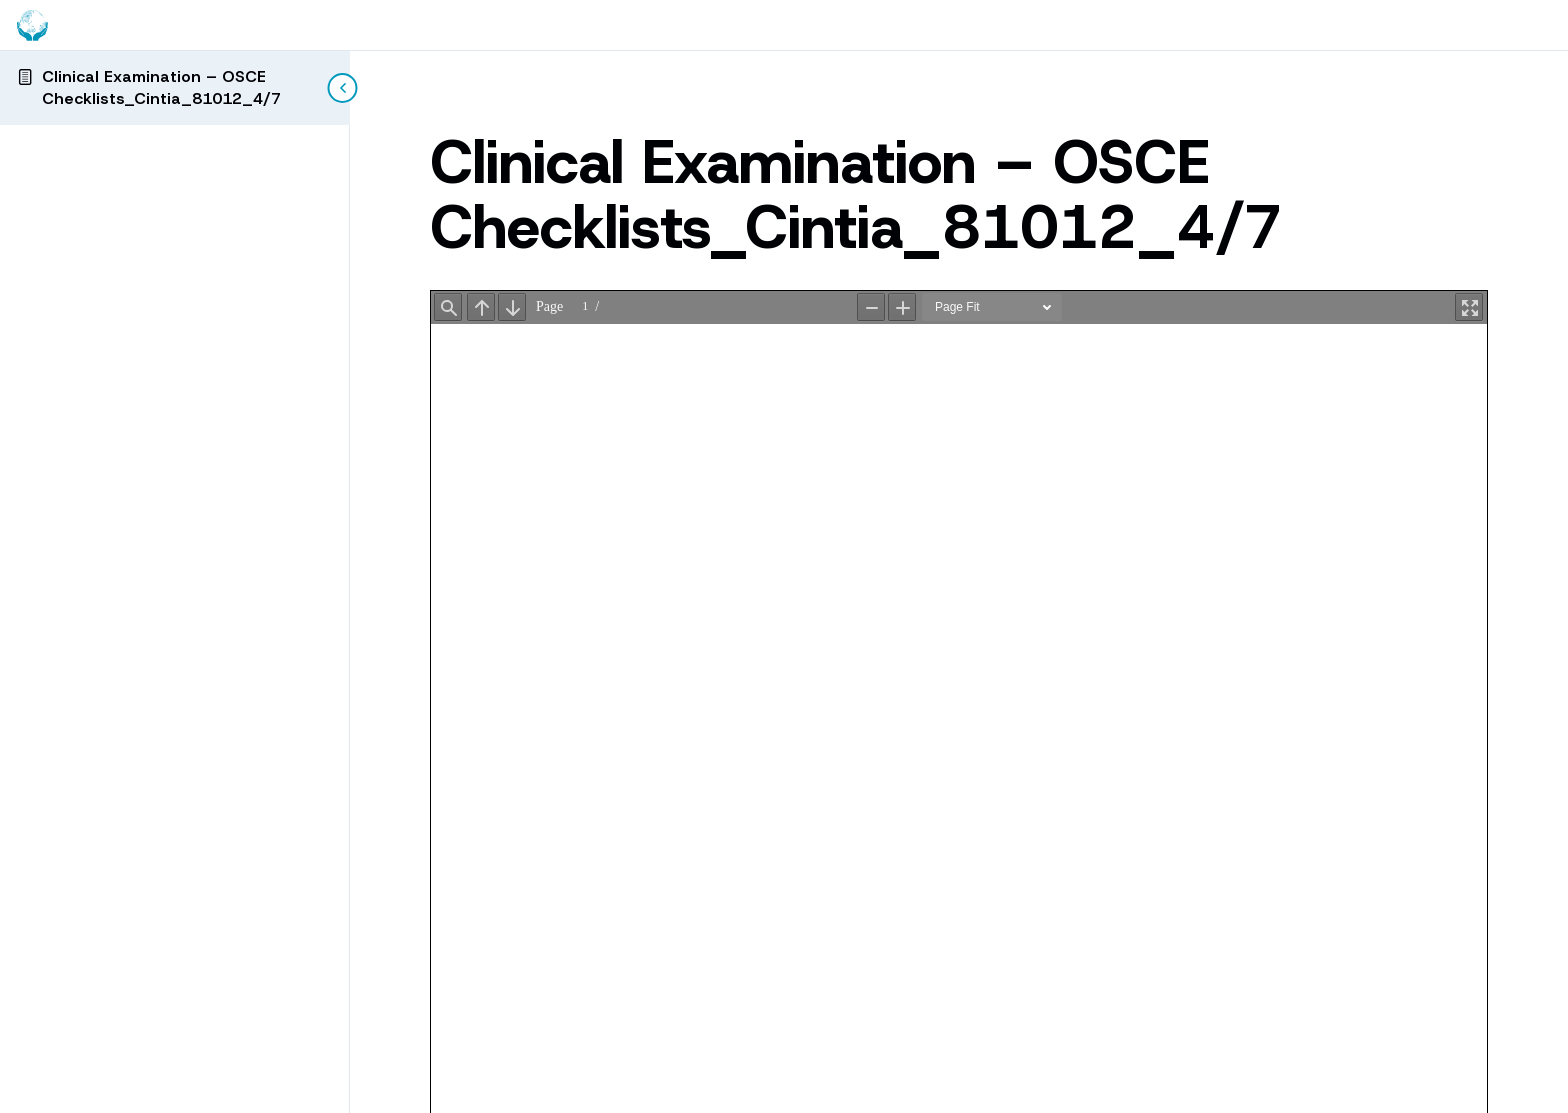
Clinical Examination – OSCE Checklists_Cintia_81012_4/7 (161, 87)
